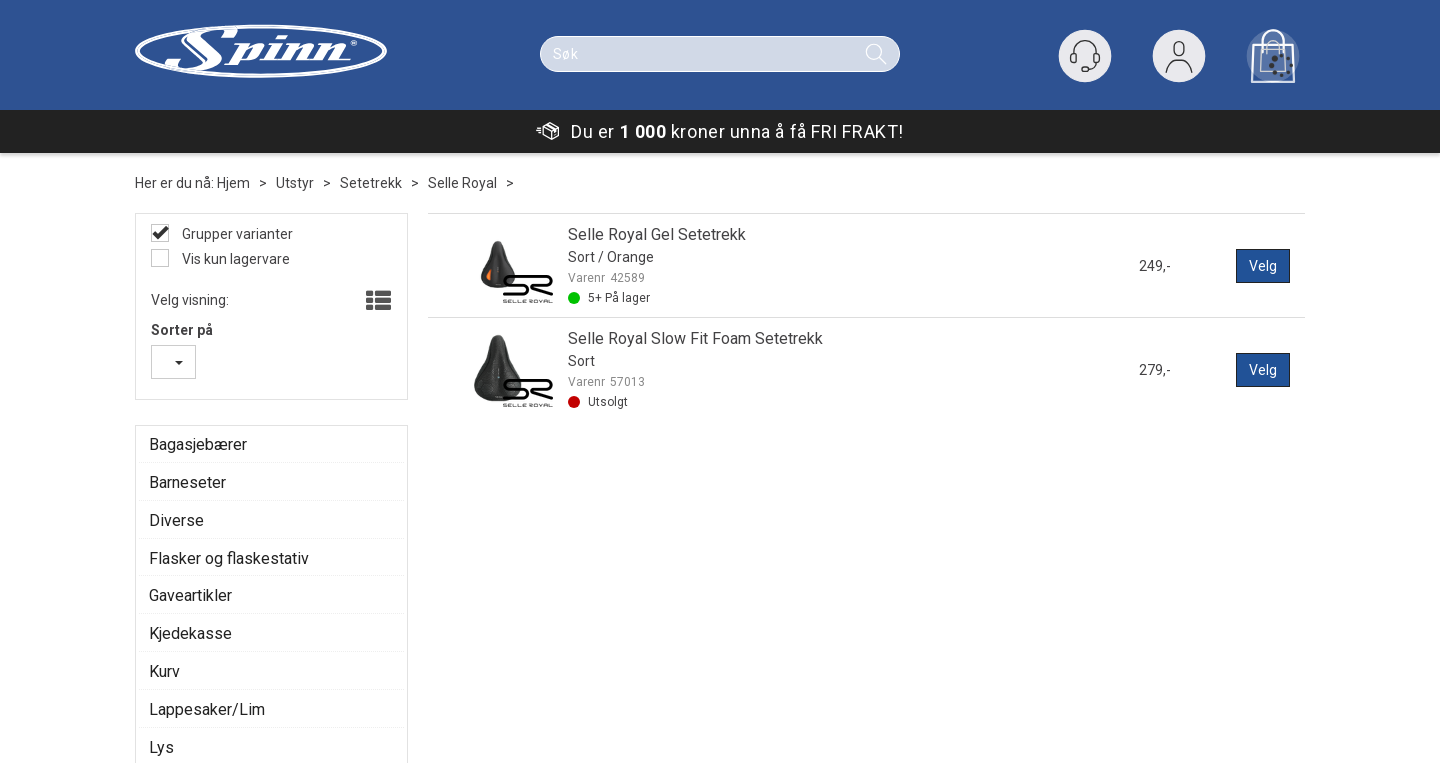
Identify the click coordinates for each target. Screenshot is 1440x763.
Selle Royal (462, 183)
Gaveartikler (190, 595)
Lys (161, 747)
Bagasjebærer (198, 444)
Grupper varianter (236, 234)
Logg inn (1179, 60)
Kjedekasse (190, 633)
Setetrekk (371, 183)
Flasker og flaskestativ (229, 558)
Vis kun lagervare (234, 259)
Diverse (176, 520)
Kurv (164, 671)
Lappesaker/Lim (207, 709)
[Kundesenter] (1085, 56)
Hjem (233, 183)
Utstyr (295, 183)
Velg (1263, 266)
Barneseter (187, 482)
